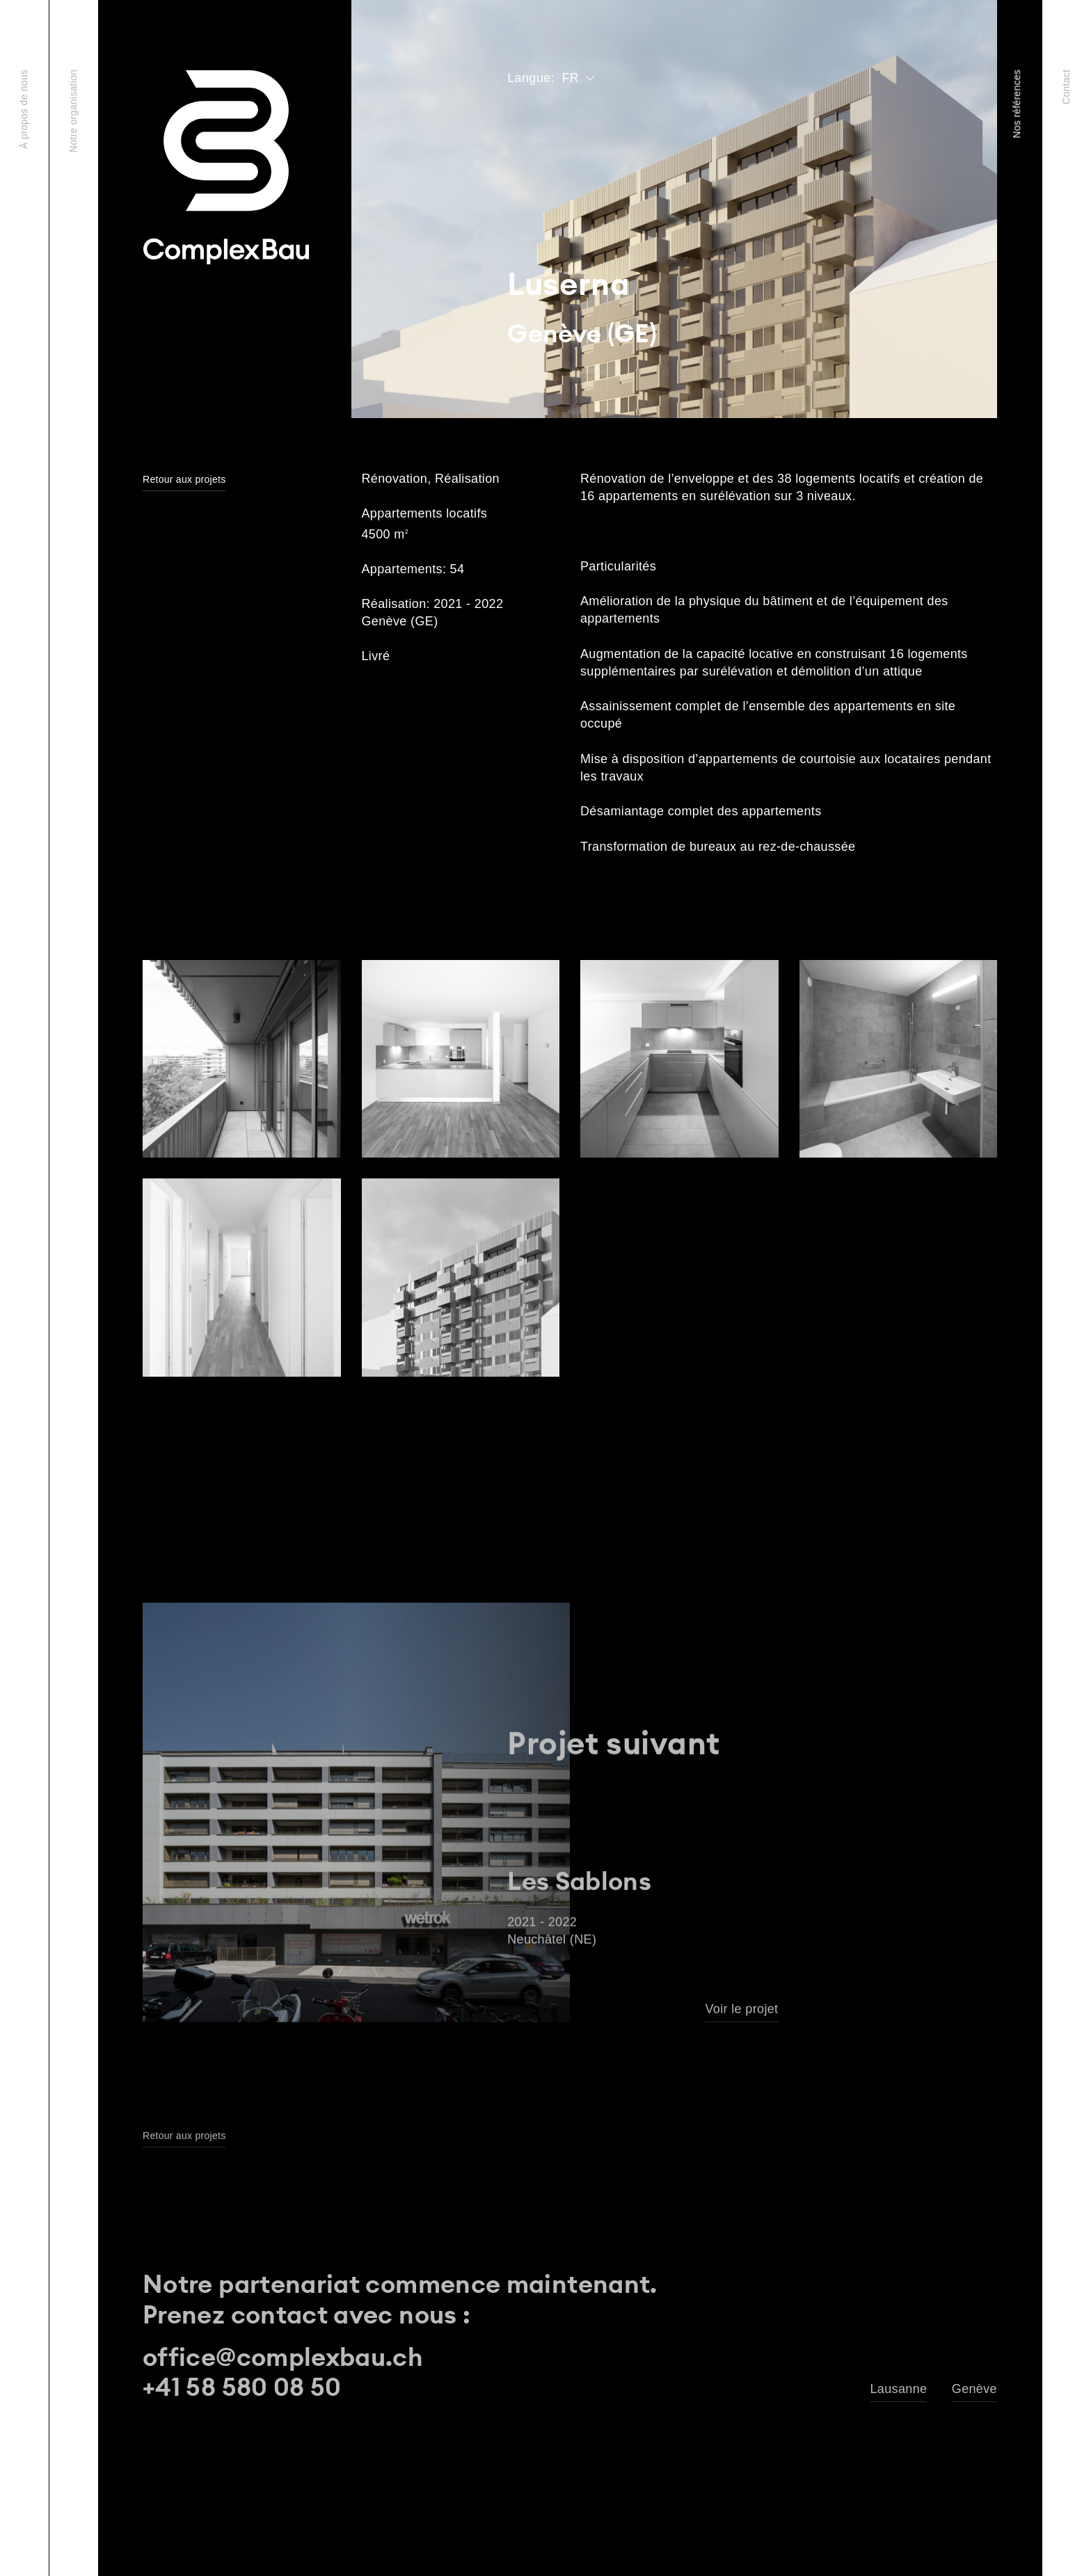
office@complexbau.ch (283, 2357)
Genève (974, 2389)
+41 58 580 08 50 (242, 2387)
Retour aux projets (184, 479)
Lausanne (898, 2389)
